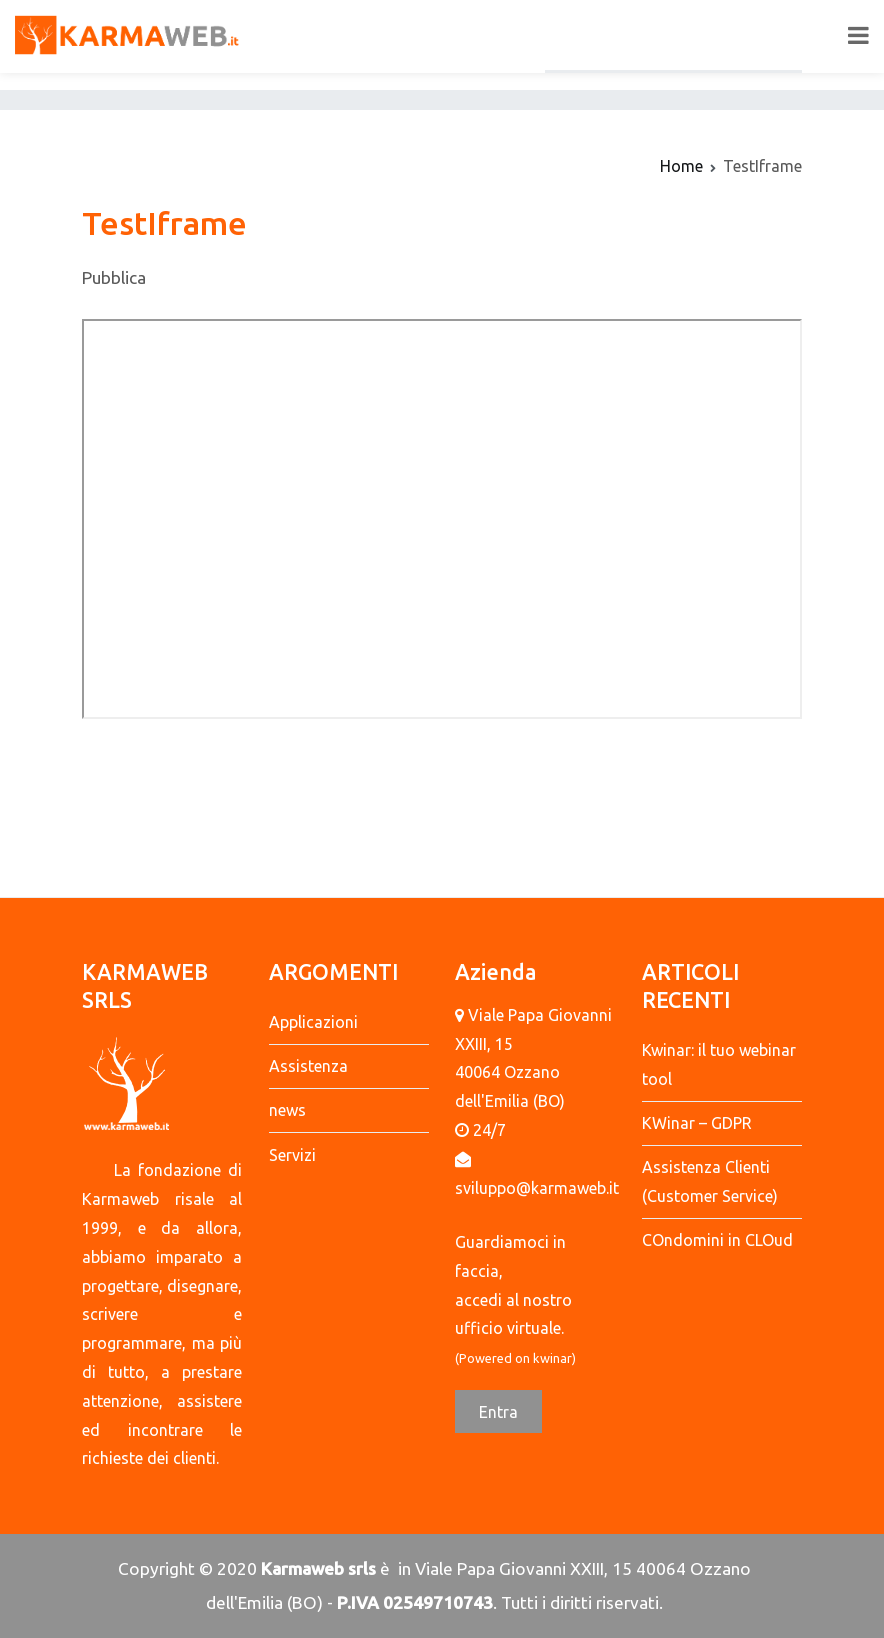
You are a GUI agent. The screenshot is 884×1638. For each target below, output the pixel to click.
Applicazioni (313, 1022)
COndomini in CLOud (717, 1240)
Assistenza (308, 1066)
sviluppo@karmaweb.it (537, 1188)
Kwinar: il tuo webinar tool (719, 1064)
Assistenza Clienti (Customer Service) (710, 1181)
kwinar (552, 1358)
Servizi (292, 1155)
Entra (498, 1412)
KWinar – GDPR (697, 1123)
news (287, 1110)
